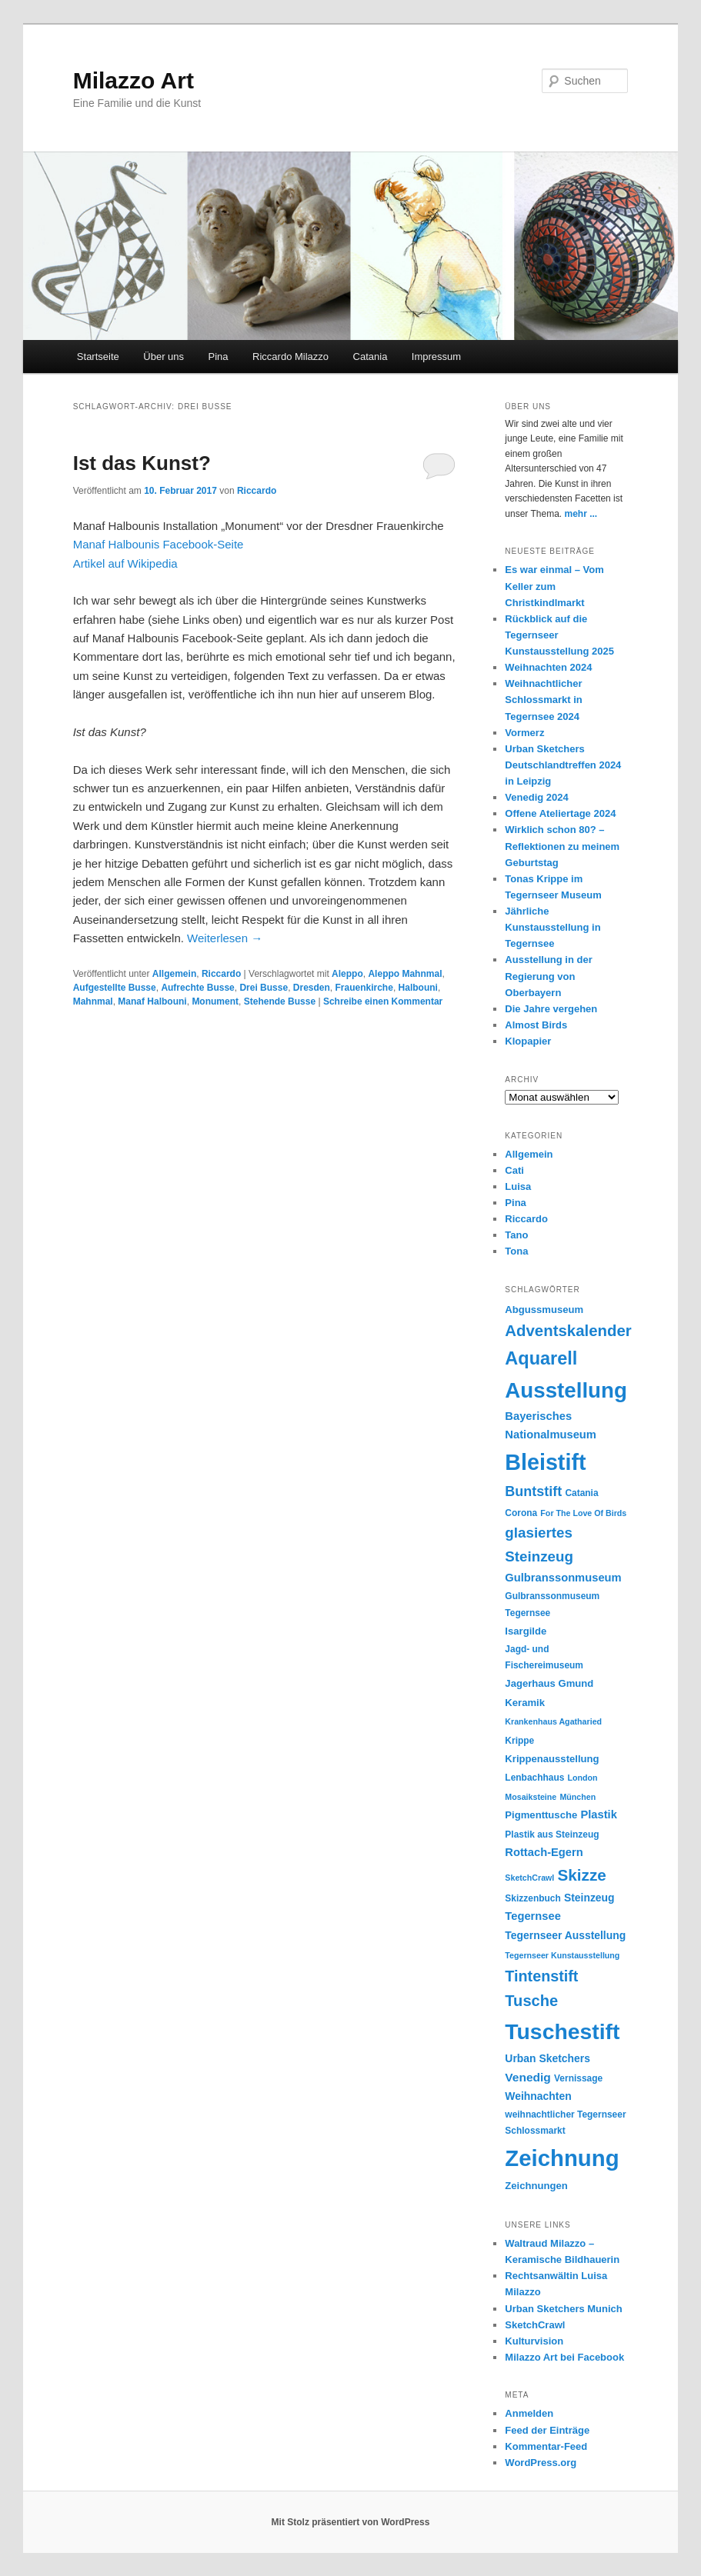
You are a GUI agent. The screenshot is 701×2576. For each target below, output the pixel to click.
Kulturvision (534, 2341)
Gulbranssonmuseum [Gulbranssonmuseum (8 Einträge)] (563, 1577)
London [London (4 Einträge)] (583, 1777)
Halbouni (418, 987)
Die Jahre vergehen (551, 1009)
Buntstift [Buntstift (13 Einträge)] (533, 1491)
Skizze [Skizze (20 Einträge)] (581, 1875)
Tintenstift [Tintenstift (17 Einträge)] (541, 1976)
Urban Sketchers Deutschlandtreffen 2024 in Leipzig (563, 765)
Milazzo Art (133, 80)
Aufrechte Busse (197, 987)
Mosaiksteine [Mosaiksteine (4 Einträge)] (530, 1796)
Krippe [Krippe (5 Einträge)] (519, 1740)
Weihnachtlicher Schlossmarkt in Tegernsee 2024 (543, 699)
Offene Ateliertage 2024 (560, 813)
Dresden (311, 987)
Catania (370, 356)
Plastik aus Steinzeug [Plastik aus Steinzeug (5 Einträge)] (552, 1834)
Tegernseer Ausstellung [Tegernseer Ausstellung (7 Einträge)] (565, 1935)
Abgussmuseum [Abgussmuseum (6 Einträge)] (544, 1309)
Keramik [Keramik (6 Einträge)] (525, 1702)
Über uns (163, 356)
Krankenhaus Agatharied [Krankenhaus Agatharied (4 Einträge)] (553, 1721)
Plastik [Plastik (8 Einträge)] (598, 1814)
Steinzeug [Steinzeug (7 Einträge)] (589, 1897)
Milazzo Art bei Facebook (564, 2357)
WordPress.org (540, 2462)
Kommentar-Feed (546, 2446)
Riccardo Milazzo (290, 356)
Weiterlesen (224, 938)
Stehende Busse (279, 1001)
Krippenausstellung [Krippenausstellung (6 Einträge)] (552, 1759)
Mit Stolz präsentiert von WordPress (351, 2522)
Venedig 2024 (536, 797)
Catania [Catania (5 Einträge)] (581, 1493)
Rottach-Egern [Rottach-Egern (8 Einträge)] (543, 1852)
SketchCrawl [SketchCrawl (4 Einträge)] (529, 1877)
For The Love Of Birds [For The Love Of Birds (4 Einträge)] (583, 1513)
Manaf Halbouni (152, 1001)
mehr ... (581, 513)
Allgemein (174, 973)
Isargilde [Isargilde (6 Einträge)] (525, 1631)
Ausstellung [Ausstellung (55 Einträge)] (566, 1390)
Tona (516, 1251)
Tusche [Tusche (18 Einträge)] (531, 2000)
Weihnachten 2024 (548, 667)
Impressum (436, 356)
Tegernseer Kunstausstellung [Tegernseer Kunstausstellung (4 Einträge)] (562, 1955)
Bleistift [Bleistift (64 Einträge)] (545, 1462)
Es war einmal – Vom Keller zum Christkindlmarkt (554, 586)
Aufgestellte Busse (114, 987)
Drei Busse (263, 987)
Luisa (518, 1186)
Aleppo (347, 973)
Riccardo (256, 490)
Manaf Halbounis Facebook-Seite (158, 544)
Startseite (98, 356)
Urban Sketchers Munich (563, 2308)
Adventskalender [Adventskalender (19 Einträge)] (568, 1330)
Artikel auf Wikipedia (125, 563)
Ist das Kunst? (142, 463)
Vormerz (524, 732)
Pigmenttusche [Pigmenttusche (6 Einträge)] (541, 1815)
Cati (514, 1170)
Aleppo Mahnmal (405, 973)
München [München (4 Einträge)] (577, 1796)
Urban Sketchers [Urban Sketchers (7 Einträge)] (547, 2058)
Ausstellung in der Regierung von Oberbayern (548, 976)
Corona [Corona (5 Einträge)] (521, 1513)
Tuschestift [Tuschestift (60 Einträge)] (562, 2031)
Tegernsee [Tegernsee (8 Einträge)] (533, 1916)
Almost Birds (536, 1025)
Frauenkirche (364, 987)
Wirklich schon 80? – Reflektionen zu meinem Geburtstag (562, 846)
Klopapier (528, 1041)
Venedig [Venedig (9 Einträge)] (528, 2077)
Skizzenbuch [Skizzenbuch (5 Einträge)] (532, 1898)
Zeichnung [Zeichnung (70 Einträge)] (562, 2158)
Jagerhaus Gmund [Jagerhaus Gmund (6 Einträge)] (549, 1683)
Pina (219, 356)
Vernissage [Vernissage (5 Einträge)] (578, 2078)
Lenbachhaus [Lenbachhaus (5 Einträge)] (534, 1777)
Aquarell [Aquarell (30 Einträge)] (541, 1358)
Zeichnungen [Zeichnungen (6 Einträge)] (536, 2185)
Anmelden (529, 2413)
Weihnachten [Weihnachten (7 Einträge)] (538, 2096)
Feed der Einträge (547, 2430)
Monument (215, 1001)
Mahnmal (93, 1001)
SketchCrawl (535, 2325)
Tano (516, 1235)
